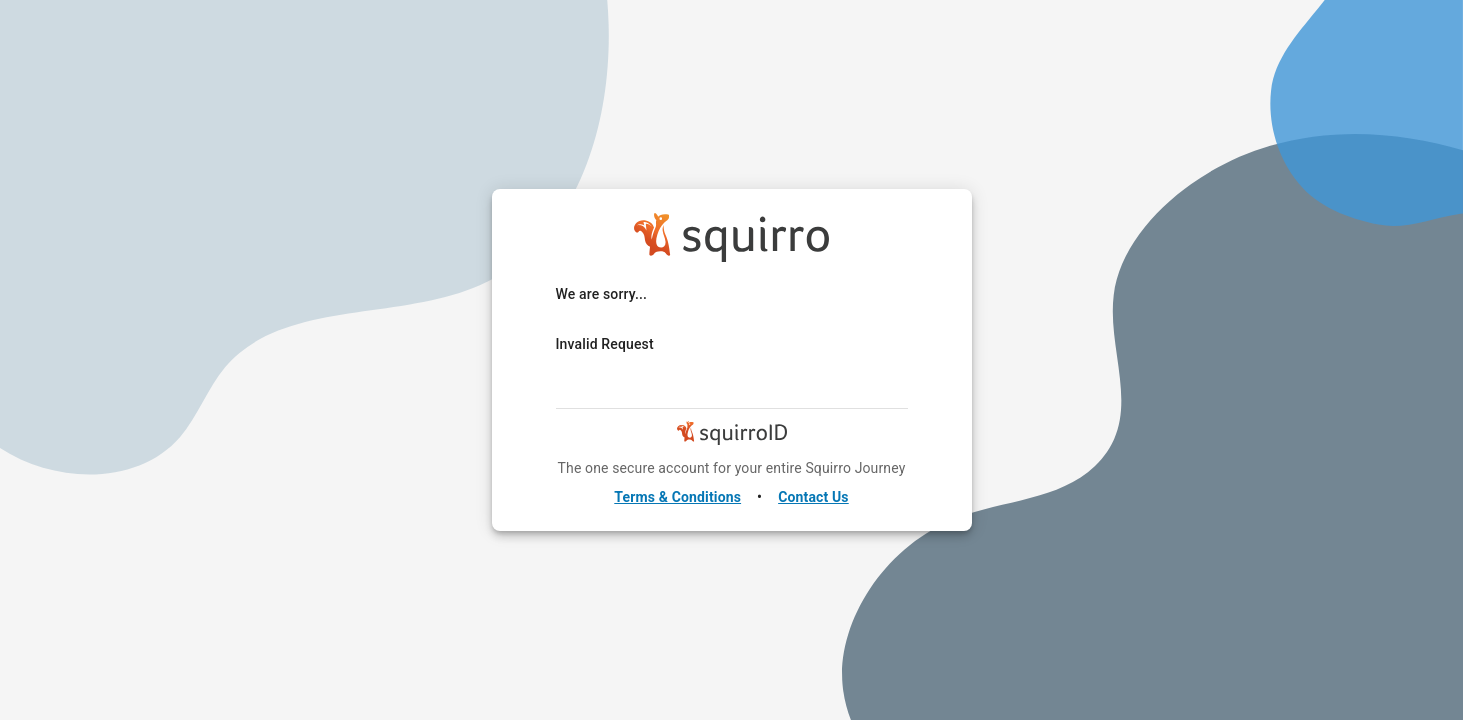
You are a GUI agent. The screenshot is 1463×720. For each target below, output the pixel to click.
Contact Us (813, 497)
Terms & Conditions (677, 497)
